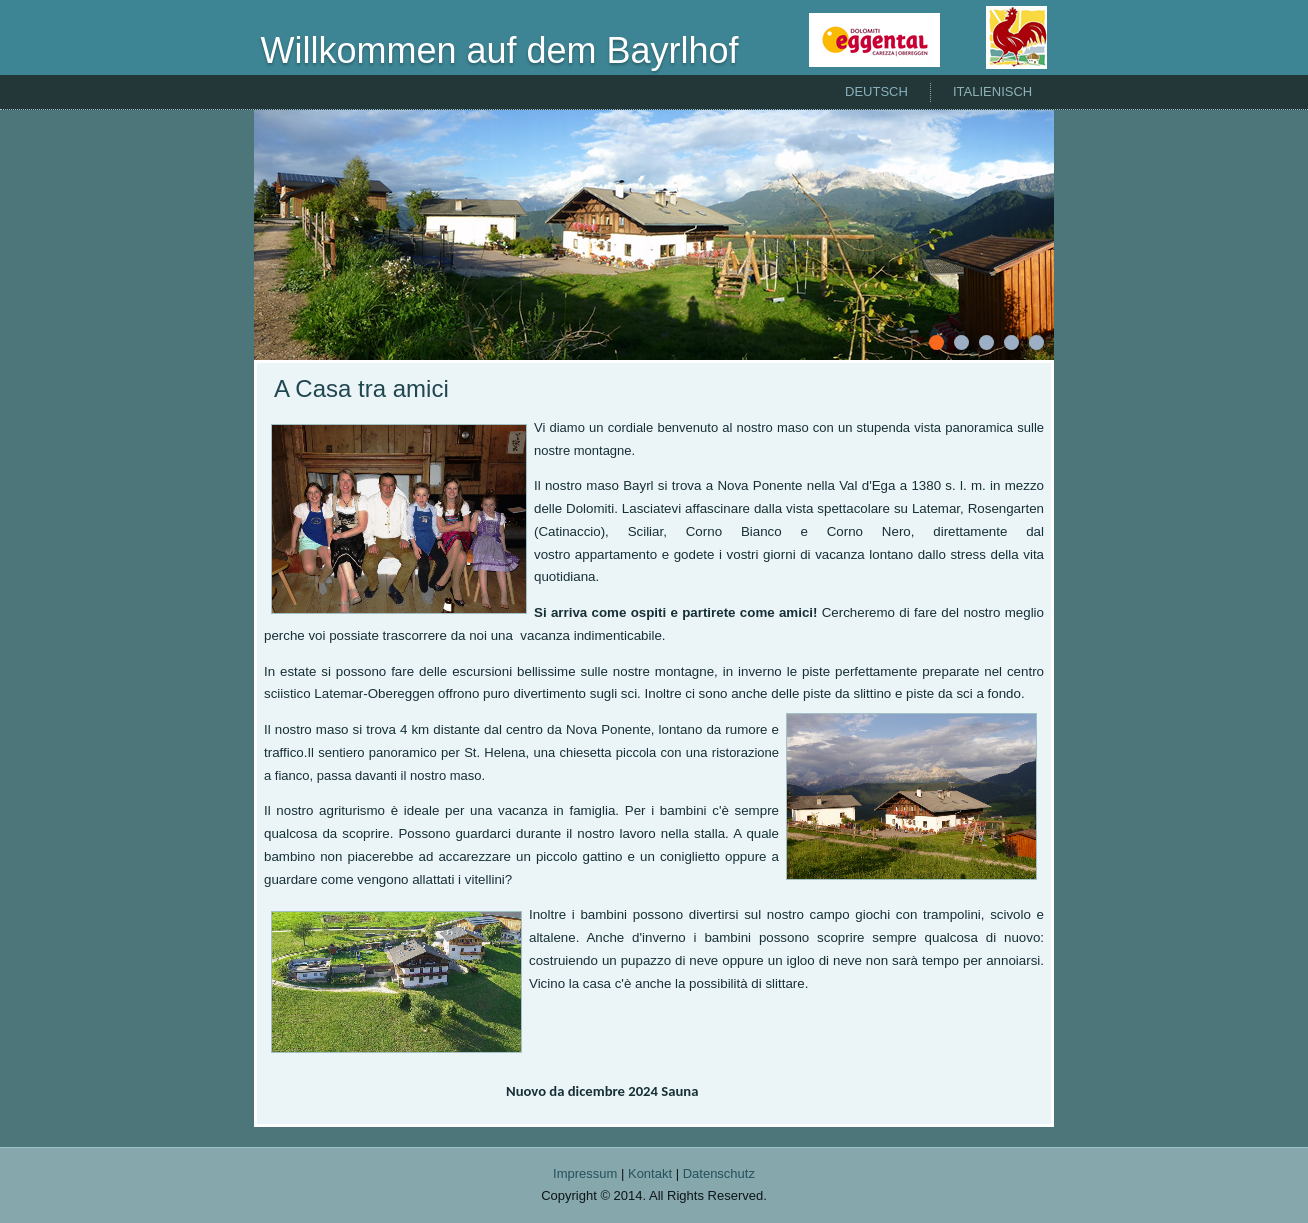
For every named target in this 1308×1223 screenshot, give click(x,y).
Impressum (585, 1173)
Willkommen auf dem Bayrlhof (499, 50)
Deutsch (876, 91)
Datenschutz (719, 1173)
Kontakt (650, 1173)
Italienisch (992, 91)
